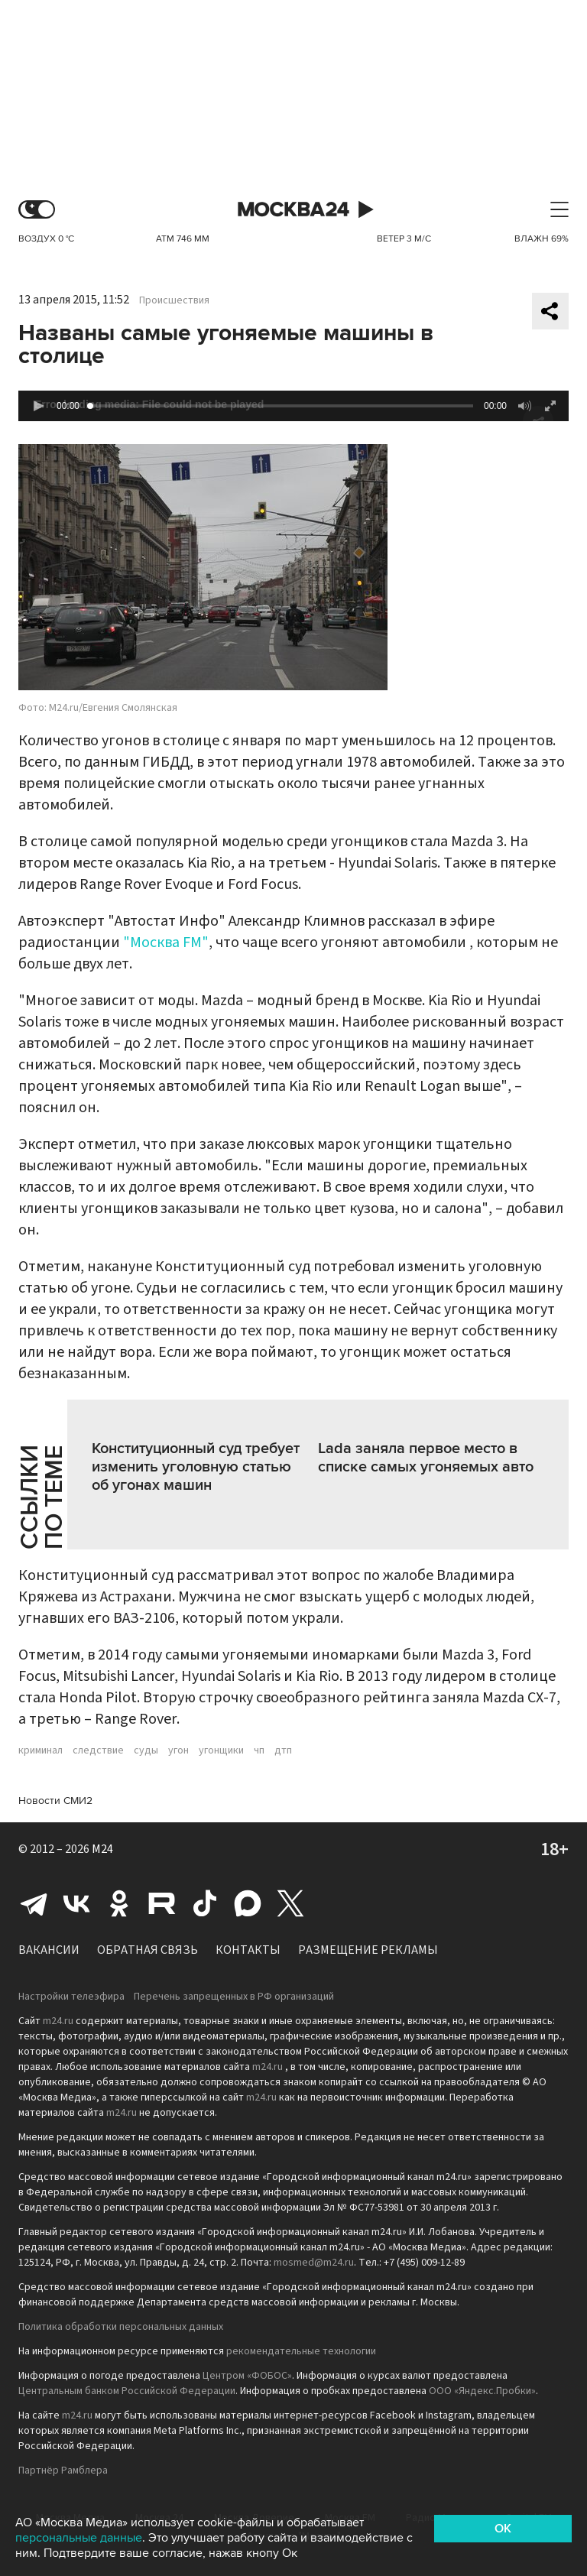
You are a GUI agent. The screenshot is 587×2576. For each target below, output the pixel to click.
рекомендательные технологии (301, 2351)
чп (259, 1750)
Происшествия (174, 300)
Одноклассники (119, 1903)
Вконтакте (76, 1903)
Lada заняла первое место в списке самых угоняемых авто (425, 1457)
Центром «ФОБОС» (247, 2375)
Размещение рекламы (368, 1950)
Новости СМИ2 (55, 1800)
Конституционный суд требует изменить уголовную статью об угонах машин (196, 1466)
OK (503, 2528)
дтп (283, 1750)
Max (247, 1903)
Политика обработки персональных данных (120, 2326)
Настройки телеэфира (71, 1996)
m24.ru (58, 2021)
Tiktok (205, 1903)
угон (178, 1750)
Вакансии (48, 1950)
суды (146, 1750)
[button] (38, 406)
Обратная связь (147, 1950)
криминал (40, 1750)
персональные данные (78, 2537)
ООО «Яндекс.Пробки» (482, 2391)
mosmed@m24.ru (314, 2262)
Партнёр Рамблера (63, 2470)
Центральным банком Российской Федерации (126, 2391)
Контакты (248, 1950)
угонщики (221, 1750)
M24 (102, 1849)
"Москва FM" (166, 942)
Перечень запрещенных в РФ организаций (234, 1996)
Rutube (162, 1903)
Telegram (33, 1903)
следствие (98, 1750)
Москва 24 (293, 210)
